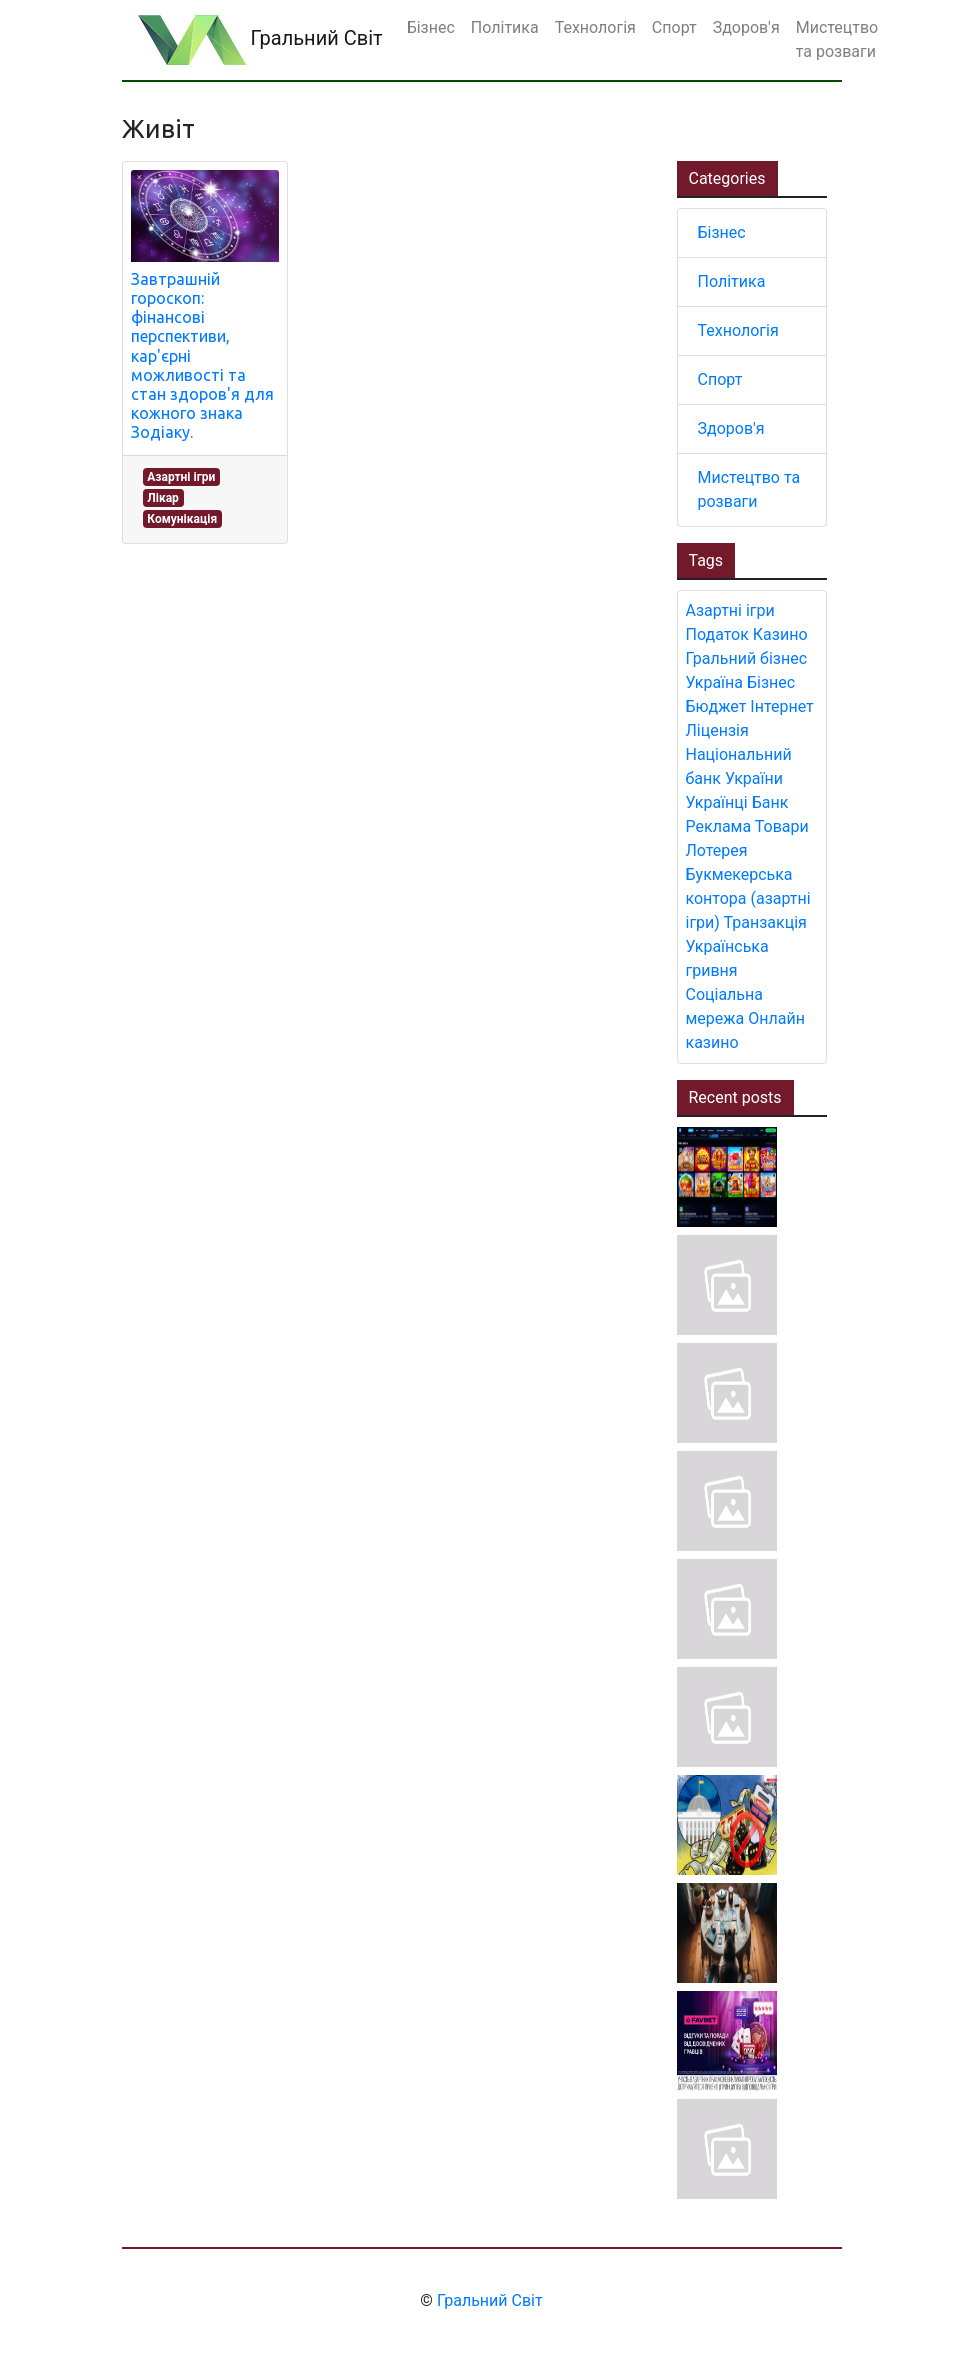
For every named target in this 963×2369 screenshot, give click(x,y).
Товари (782, 826)
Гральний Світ (260, 40)
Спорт (720, 379)
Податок (717, 634)
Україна (715, 682)
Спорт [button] (674, 27)
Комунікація (182, 519)
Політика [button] (505, 27)
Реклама (719, 826)
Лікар (163, 498)
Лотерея (717, 850)
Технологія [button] (595, 27)
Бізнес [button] (431, 27)
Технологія (738, 330)
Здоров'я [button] (746, 27)
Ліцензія (717, 730)
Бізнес (722, 232)
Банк (770, 802)
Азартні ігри (181, 477)
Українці (717, 802)
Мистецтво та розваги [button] (837, 39)
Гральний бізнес (747, 658)
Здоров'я (731, 428)
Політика (732, 281)
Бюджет (716, 706)
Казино (780, 634)
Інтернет (781, 706)
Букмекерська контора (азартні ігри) (748, 898)
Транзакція (765, 922)
